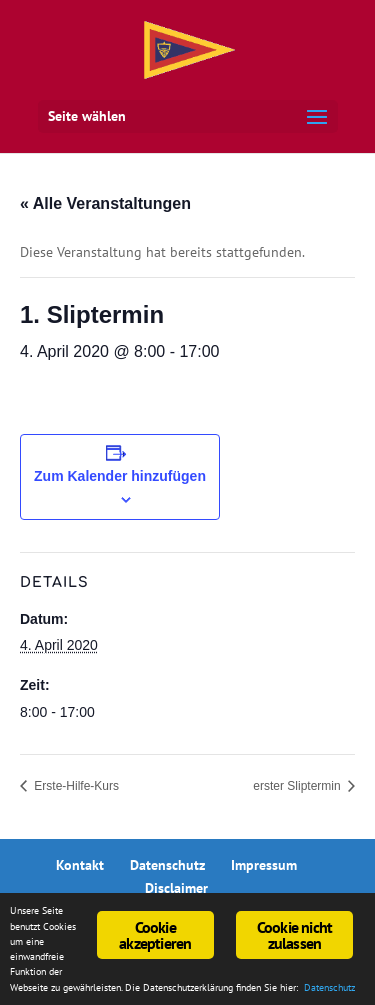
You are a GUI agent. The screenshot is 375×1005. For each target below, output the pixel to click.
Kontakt (80, 865)
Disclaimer (176, 888)
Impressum (264, 865)
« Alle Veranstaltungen (105, 203)
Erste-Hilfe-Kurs (75, 786)
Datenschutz (167, 865)
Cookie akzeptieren (155, 935)
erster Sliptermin (298, 786)
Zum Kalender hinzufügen (120, 476)
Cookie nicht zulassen (294, 935)
